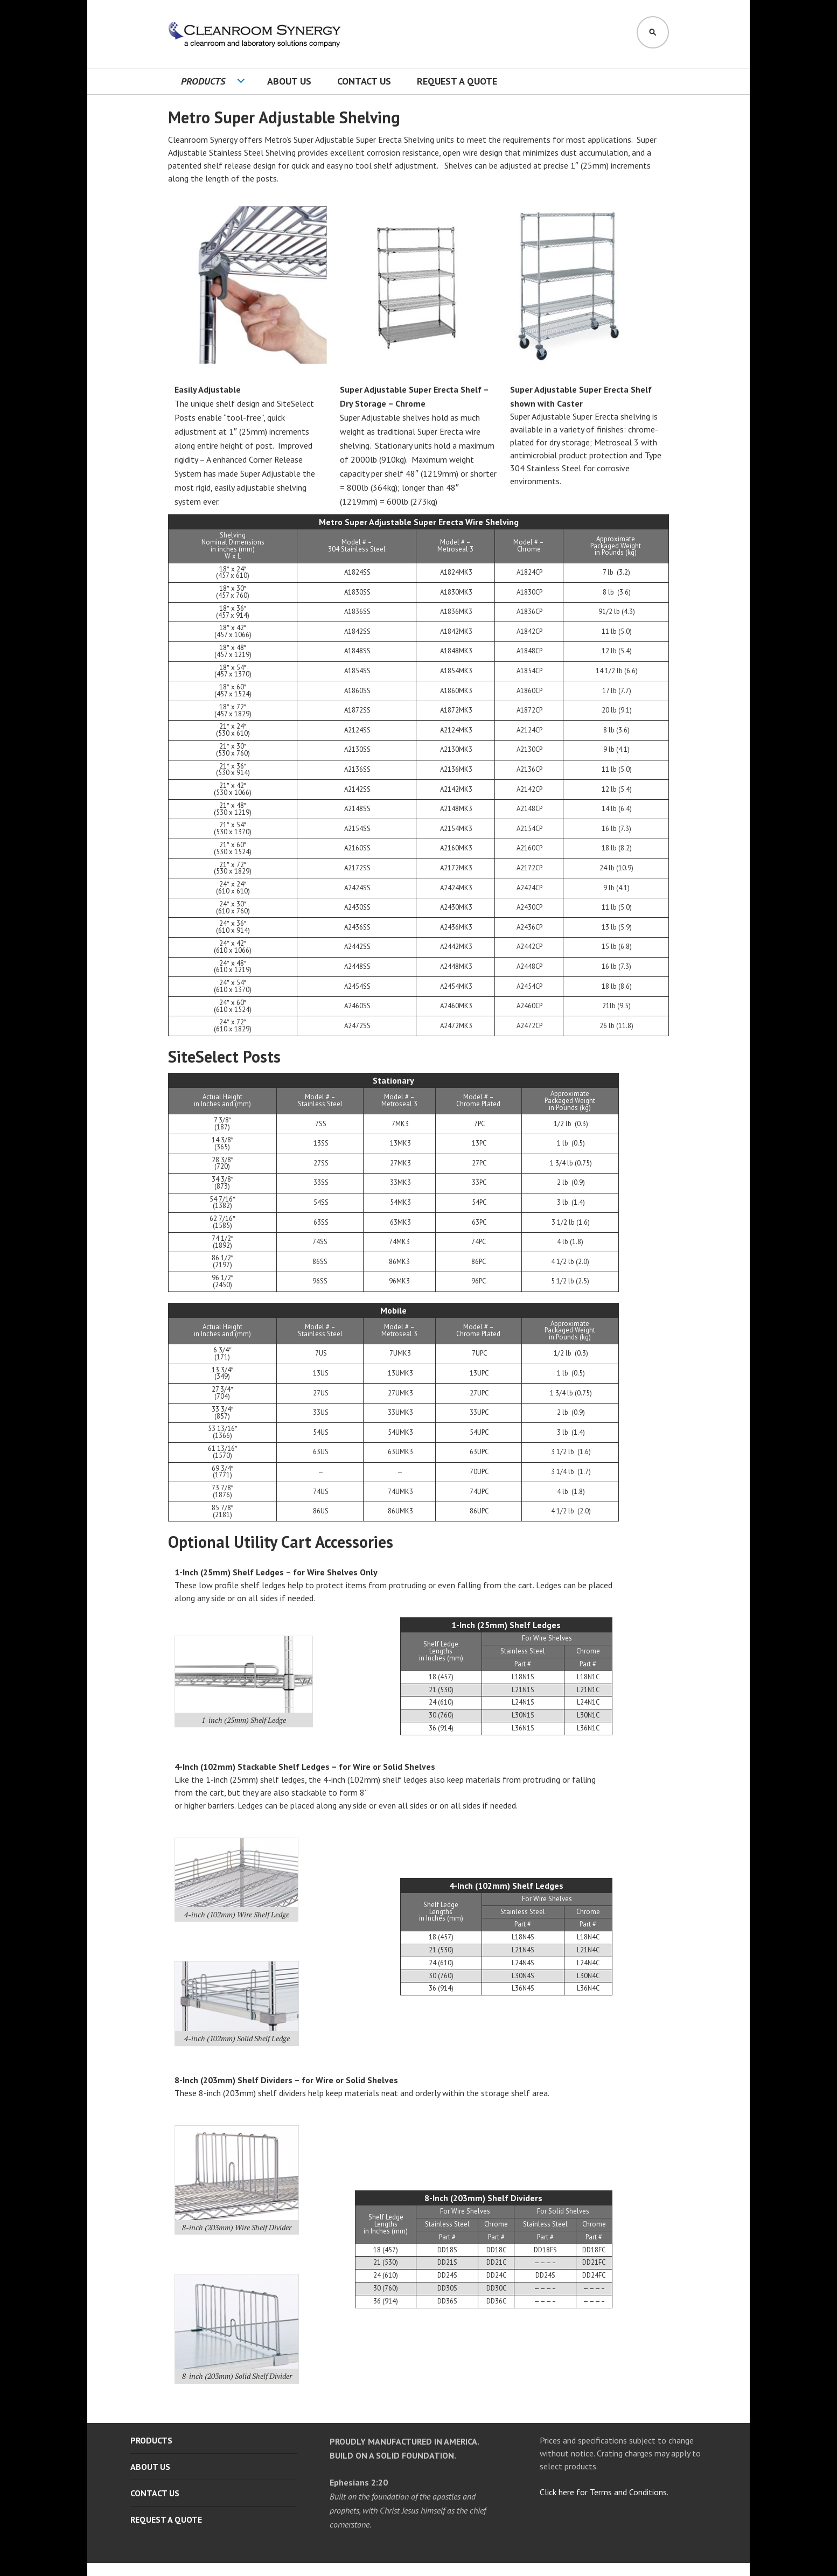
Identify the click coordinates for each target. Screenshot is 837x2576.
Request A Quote (457, 81)
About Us (289, 81)
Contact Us (364, 81)
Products (203, 81)
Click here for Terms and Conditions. (604, 2492)
